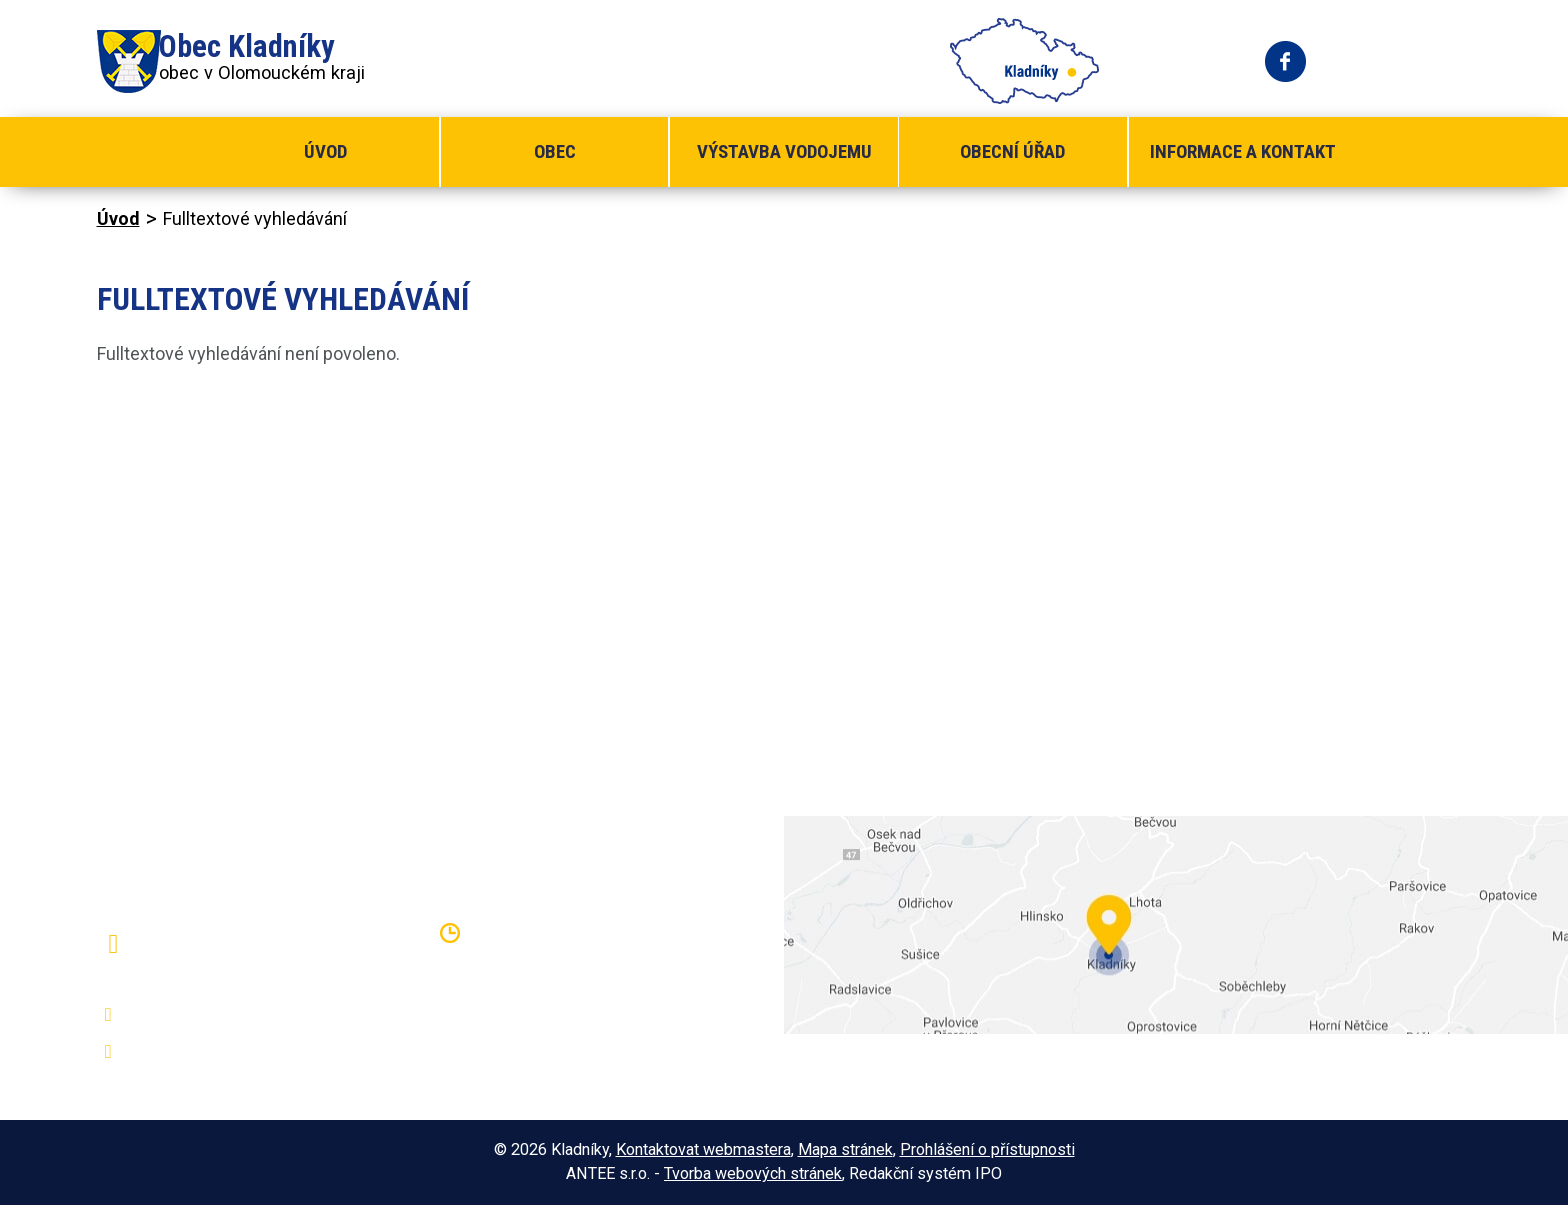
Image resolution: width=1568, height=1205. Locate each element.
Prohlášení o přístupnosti (987, 1149)
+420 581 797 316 (204, 1015)
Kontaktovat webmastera (703, 1149)
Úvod (325, 151)
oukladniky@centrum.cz (222, 1052)
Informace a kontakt (1243, 151)
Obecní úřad (1012, 151)
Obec (555, 151)
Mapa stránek (845, 1149)
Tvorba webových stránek (753, 1173)
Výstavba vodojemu (784, 151)
